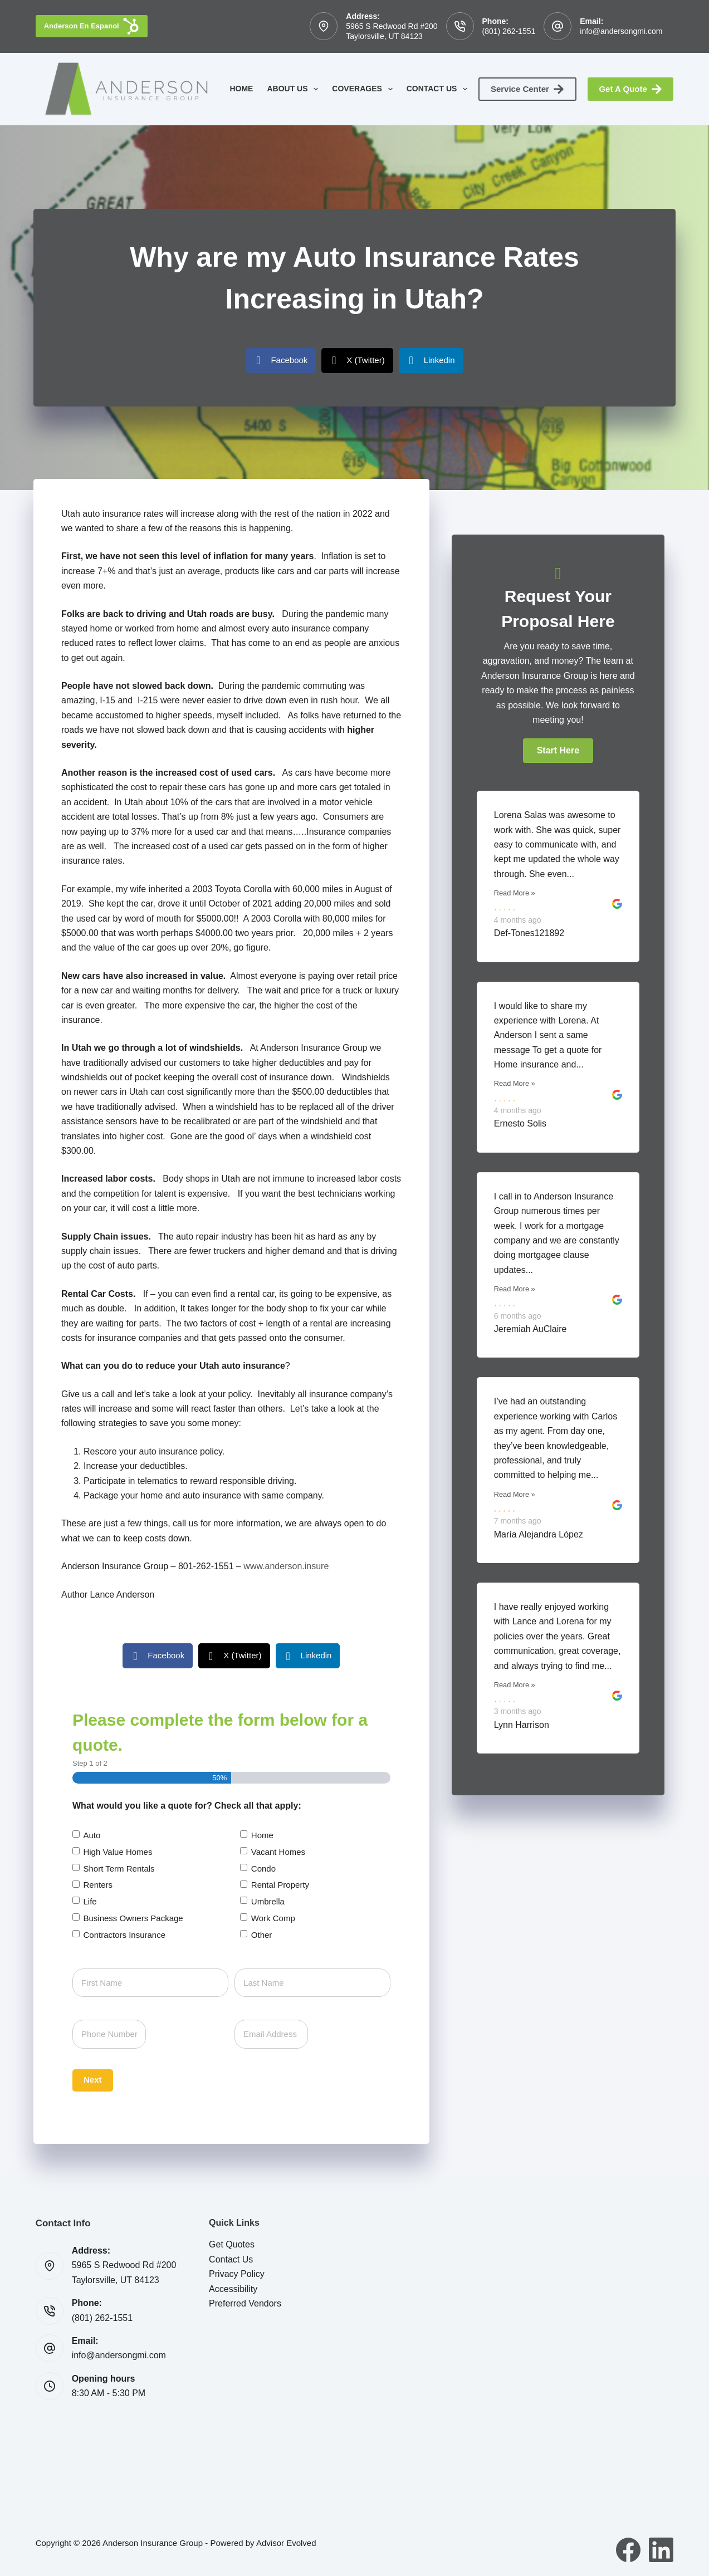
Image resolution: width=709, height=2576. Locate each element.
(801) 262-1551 (509, 31)
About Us (294, 89)
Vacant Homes (278, 1852)
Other (261, 1935)
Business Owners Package (133, 1918)
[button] (558, 750)
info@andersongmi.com (621, 31)
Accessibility (233, 2289)
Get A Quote (630, 89)
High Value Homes (117, 1852)
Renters (98, 1884)
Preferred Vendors (245, 2303)
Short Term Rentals (118, 1868)
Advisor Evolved (286, 2543)
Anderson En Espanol (92, 26)
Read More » (514, 893)
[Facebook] (628, 2550)
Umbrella (268, 1901)
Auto (91, 1835)
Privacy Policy (237, 2274)
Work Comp (273, 1918)
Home (241, 88)
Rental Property (280, 1884)
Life (89, 1901)
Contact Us (439, 89)
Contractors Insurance (124, 1935)
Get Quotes (232, 2244)
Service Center (528, 89)
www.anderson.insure (286, 1566)
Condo (263, 1868)
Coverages (364, 89)
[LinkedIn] (661, 2550)
